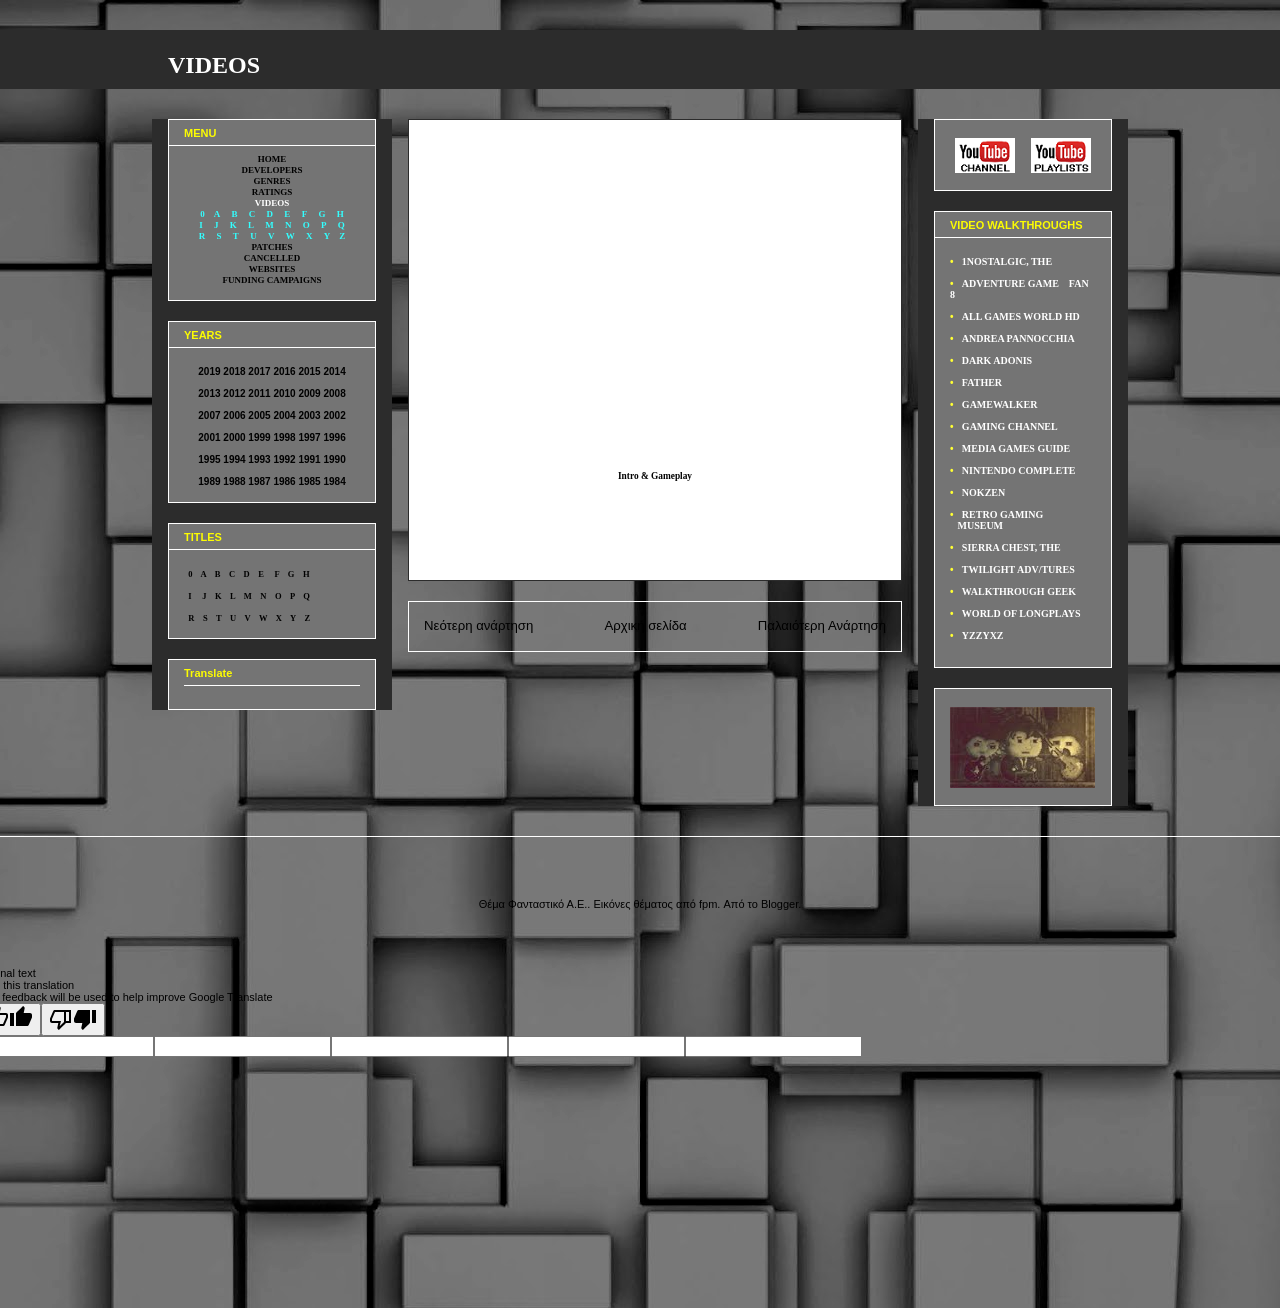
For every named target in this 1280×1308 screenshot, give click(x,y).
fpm (708, 904)
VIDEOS (214, 65)
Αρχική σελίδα (645, 625)
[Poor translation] (73, 1019)
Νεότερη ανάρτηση (478, 625)
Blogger (779, 904)
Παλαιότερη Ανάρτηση (822, 625)
